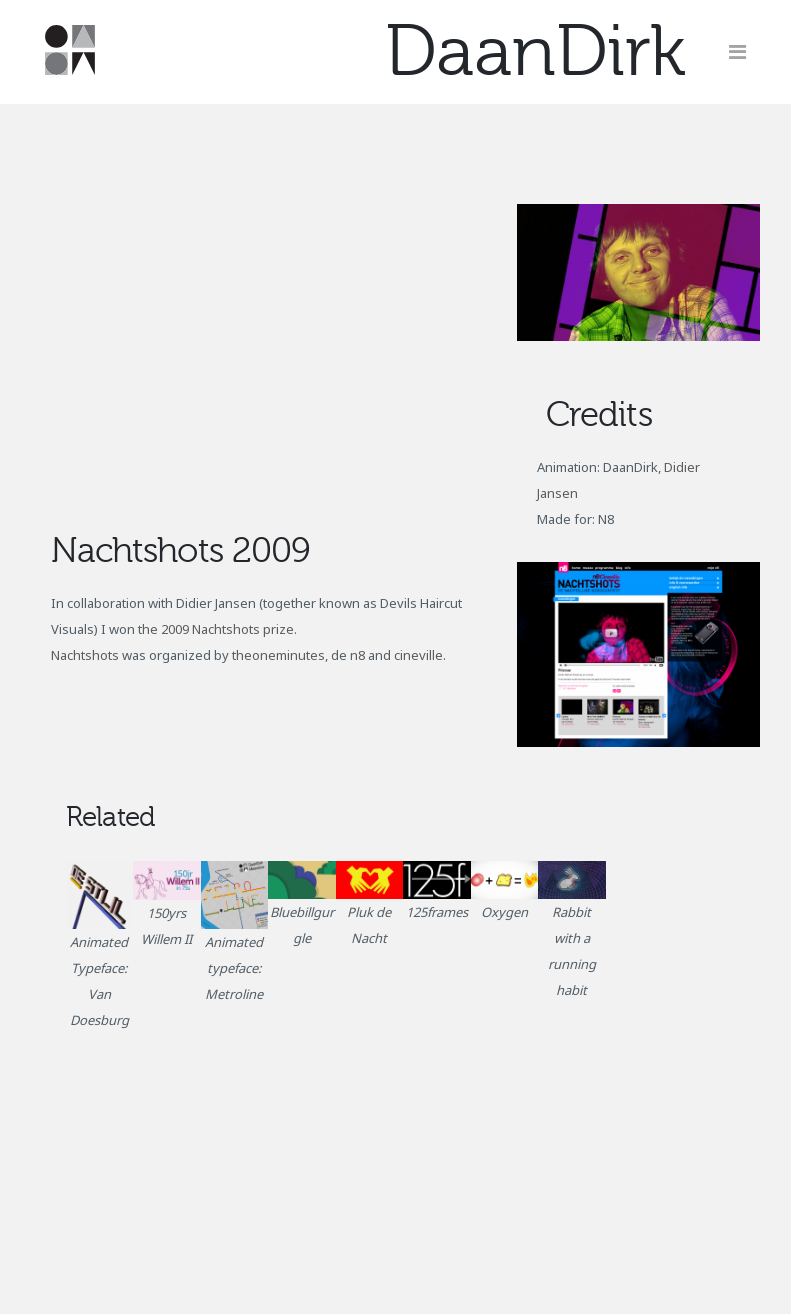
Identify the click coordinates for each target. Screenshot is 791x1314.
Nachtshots (85, 655)
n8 (357, 655)
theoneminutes (278, 655)
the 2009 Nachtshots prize (216, 629)
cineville (418, 655)
